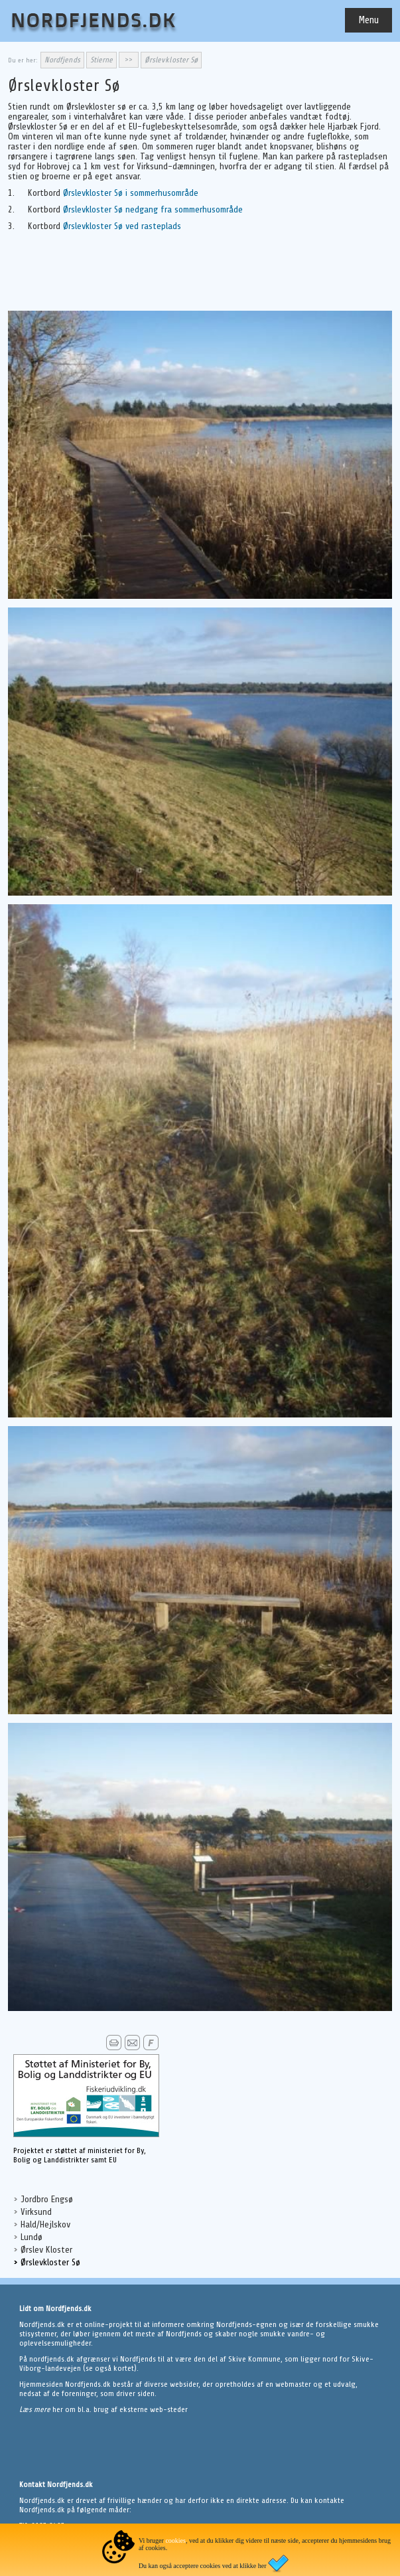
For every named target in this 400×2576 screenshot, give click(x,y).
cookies (175, 2540)
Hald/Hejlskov (45, 2224)
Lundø (31, 2237)
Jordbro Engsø (47, 2199)
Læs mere (35, 2409)
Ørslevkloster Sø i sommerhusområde (130, 193)
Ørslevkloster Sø (50, 2262)
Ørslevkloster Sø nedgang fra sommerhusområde (153, 209)
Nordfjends (62, 59)
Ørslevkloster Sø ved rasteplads (122, 226)
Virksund (36, 2212)
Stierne (101, 59)
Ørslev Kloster (46, 2250)
